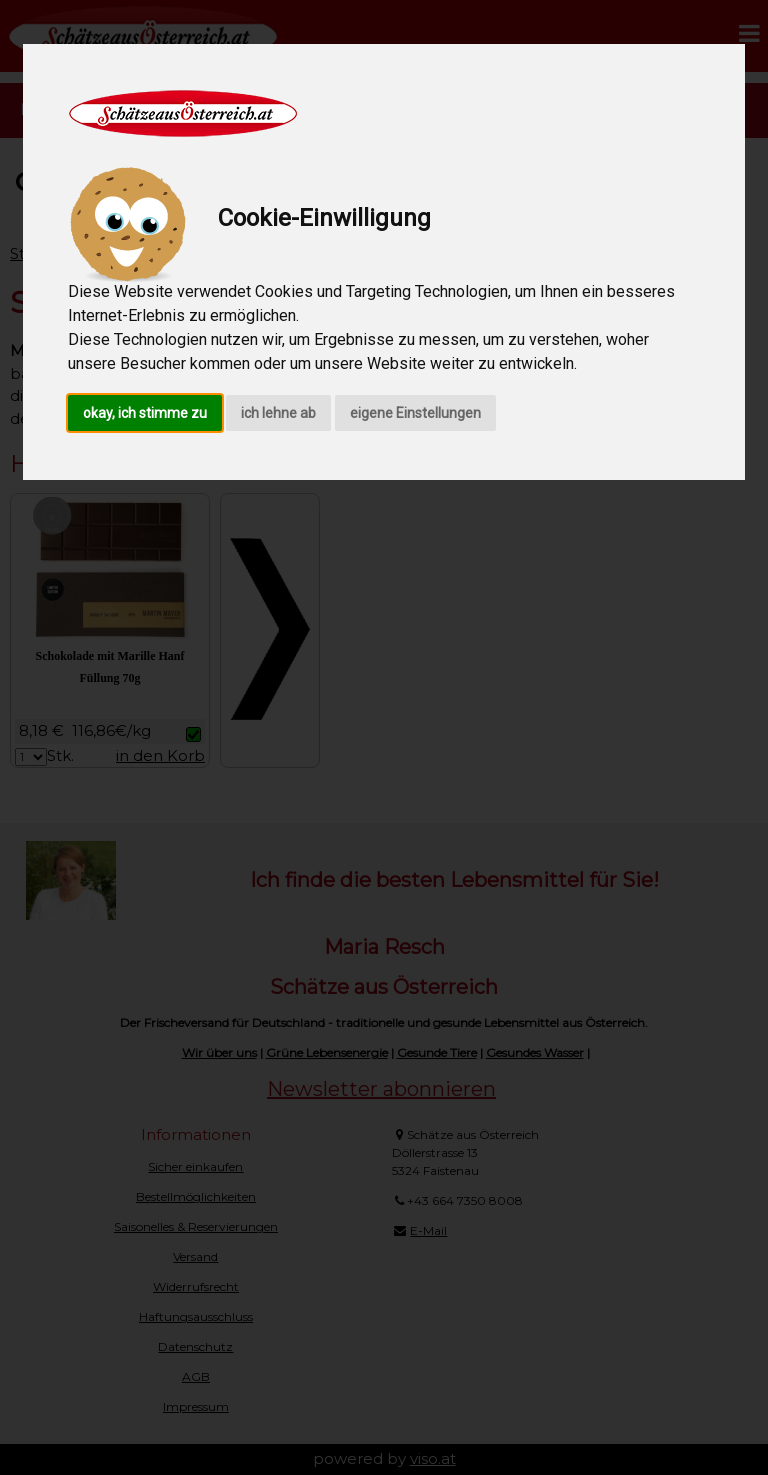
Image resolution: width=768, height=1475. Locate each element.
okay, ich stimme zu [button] (145, 413)
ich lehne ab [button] (278, 413)
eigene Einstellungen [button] (415, 413)
